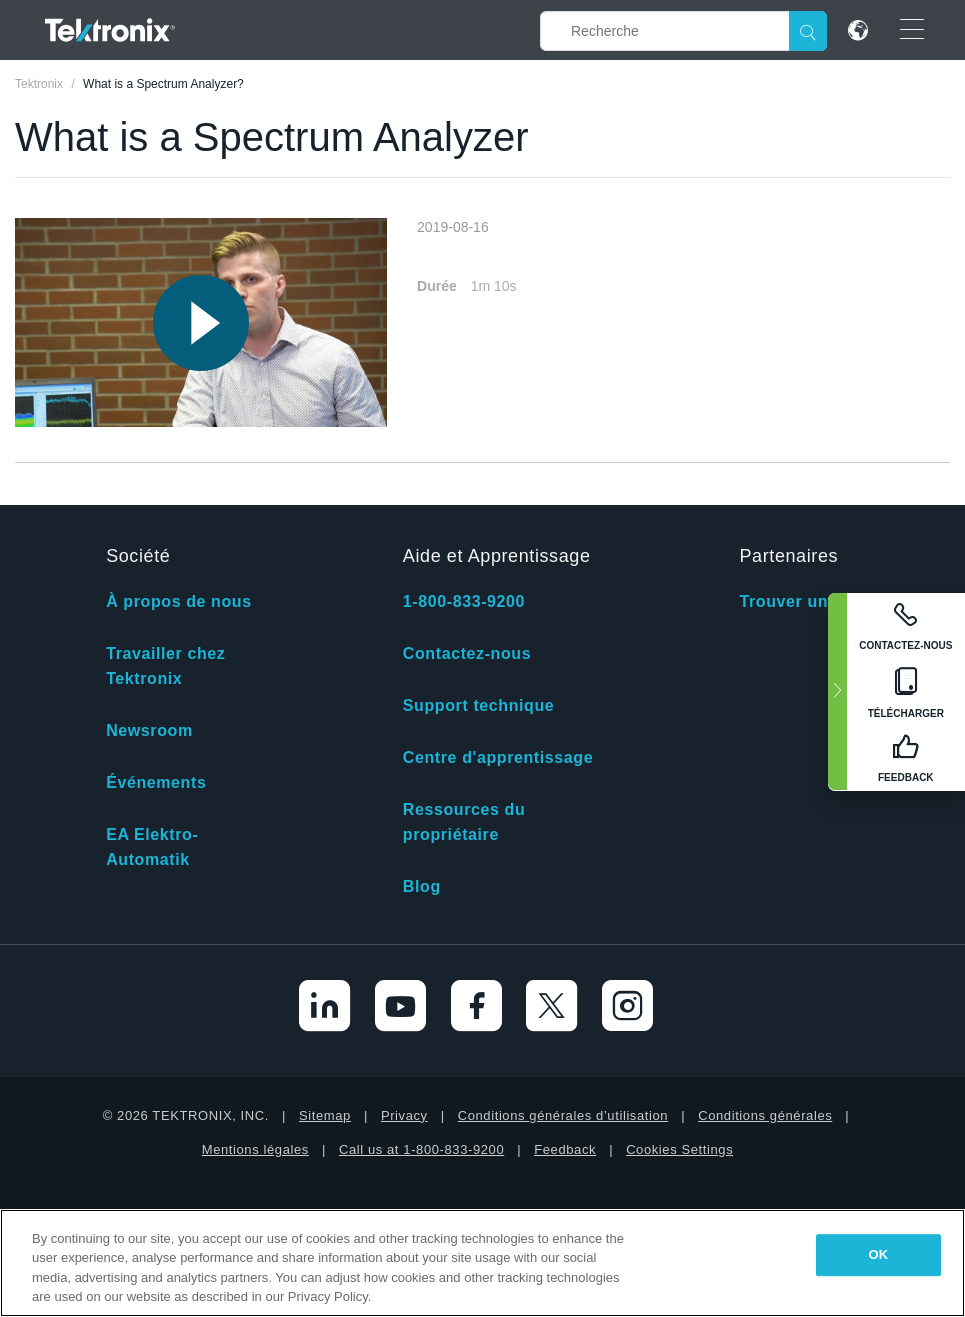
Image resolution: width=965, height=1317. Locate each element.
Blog (422, 886)
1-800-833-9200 (464, 601)
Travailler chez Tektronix (165, 666)
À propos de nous (179, 601)
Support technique (479, 705)
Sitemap (325, 1115)
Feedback (565, 1149)
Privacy (404, 1115)
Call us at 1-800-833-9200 (421, 1149)
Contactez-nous (467, 653)
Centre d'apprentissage (498, 757)
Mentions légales (255, 1149)
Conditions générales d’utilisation (563, 1115)
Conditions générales (765, 1115)
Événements (156, 782)
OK (879, 1254)
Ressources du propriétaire (464, 822)
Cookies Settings (679, 1149)
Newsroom (149, 730)
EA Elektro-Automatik (152, 847)
